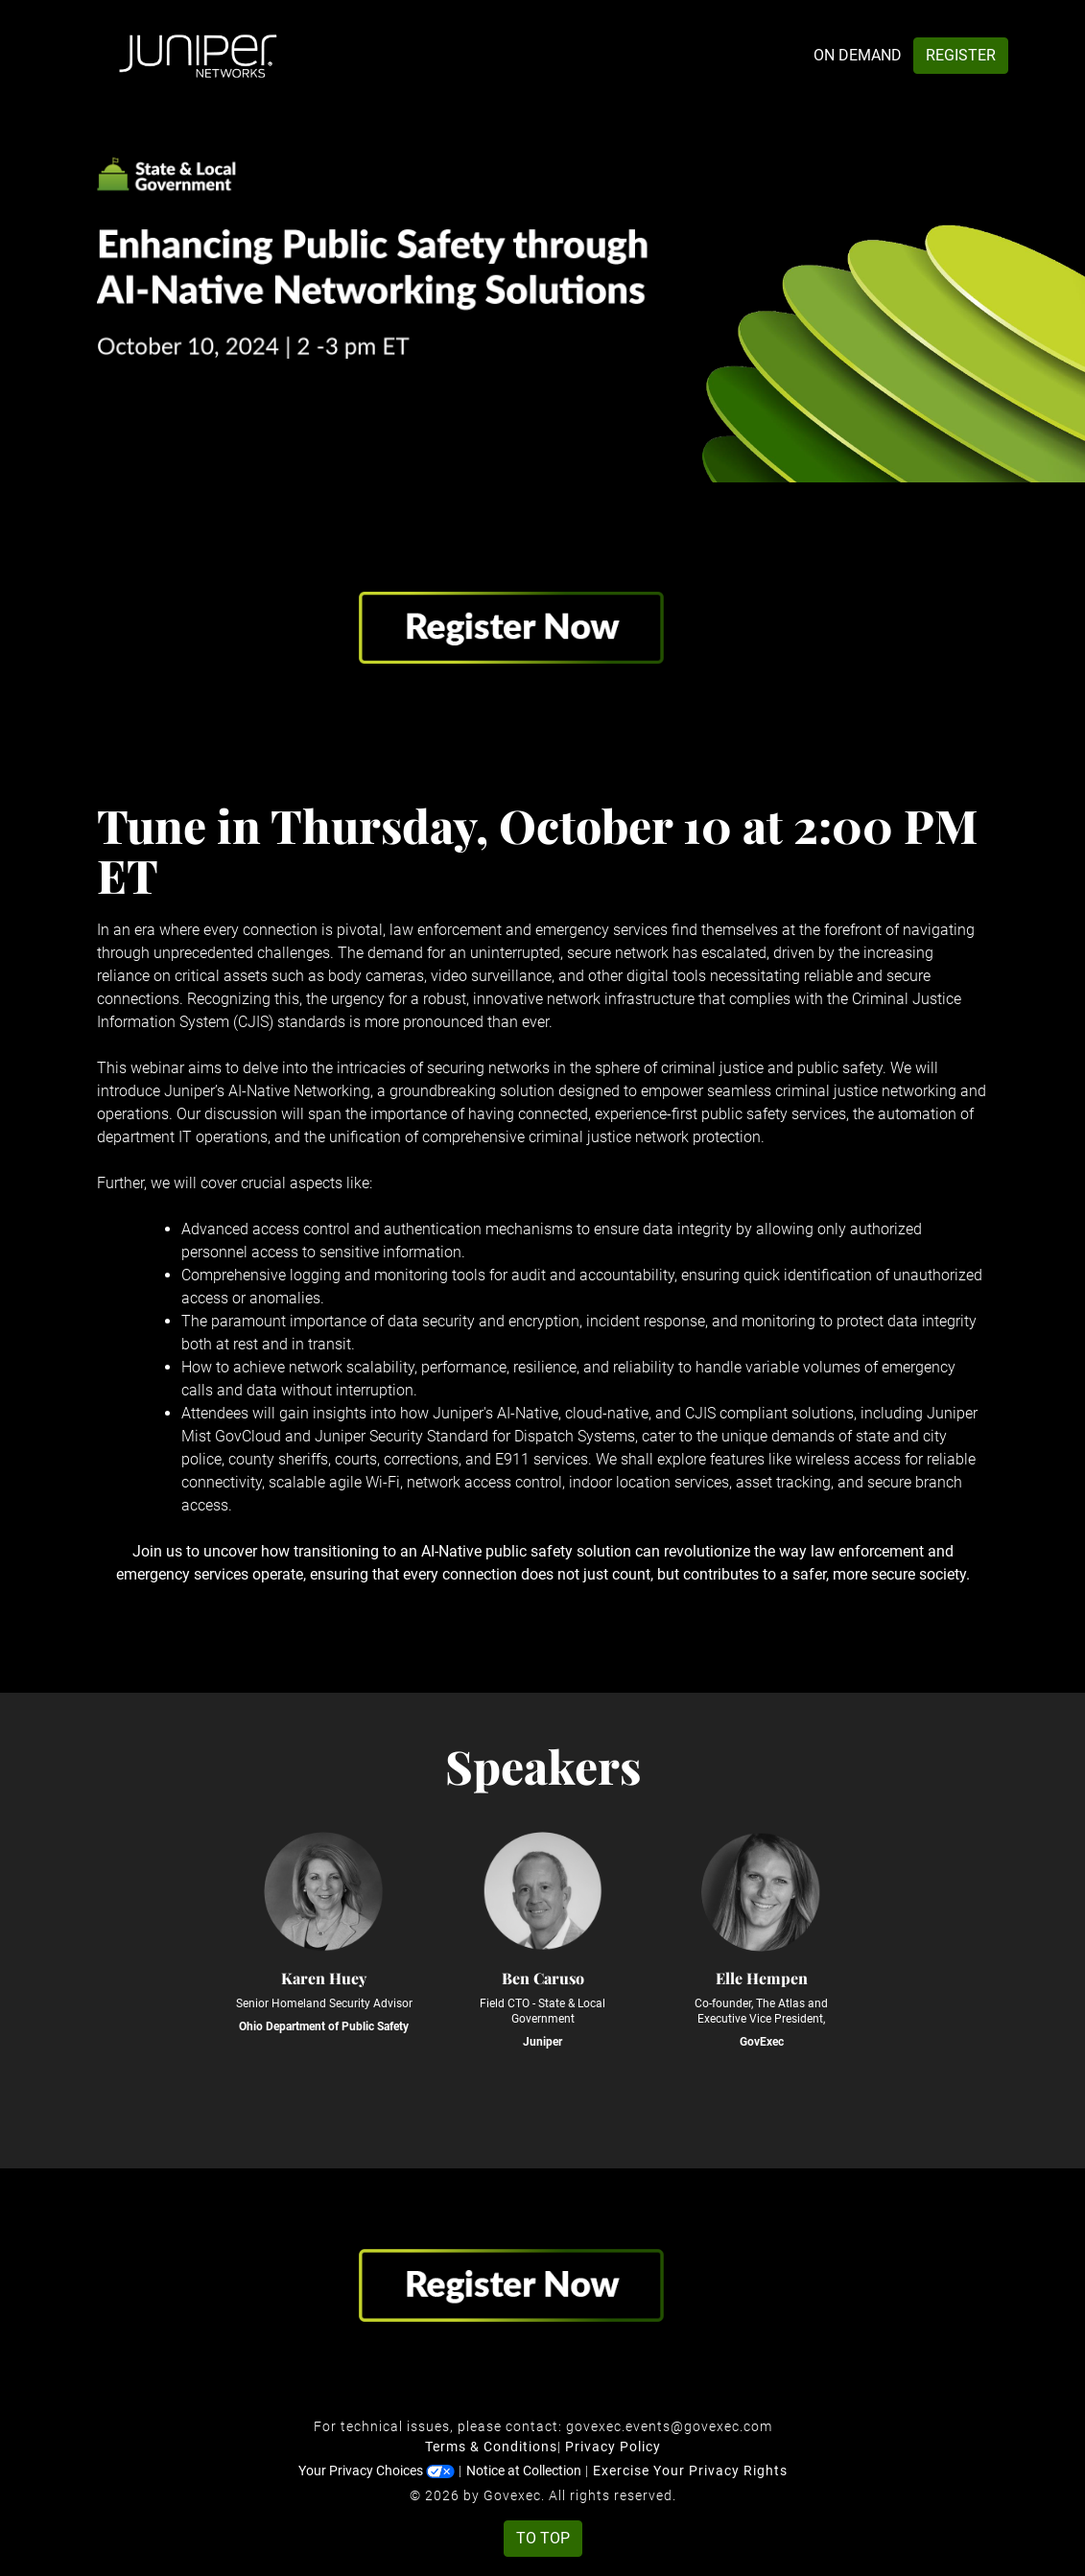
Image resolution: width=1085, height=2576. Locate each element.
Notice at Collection (523, 2470)
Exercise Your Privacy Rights (690, 2470)
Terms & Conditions (491, 2446)
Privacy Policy (613, 2446)
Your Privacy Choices (376, 2470)
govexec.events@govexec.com (669, 2426)
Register (961, 55)
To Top (543, 2538)
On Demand (858, 55)
